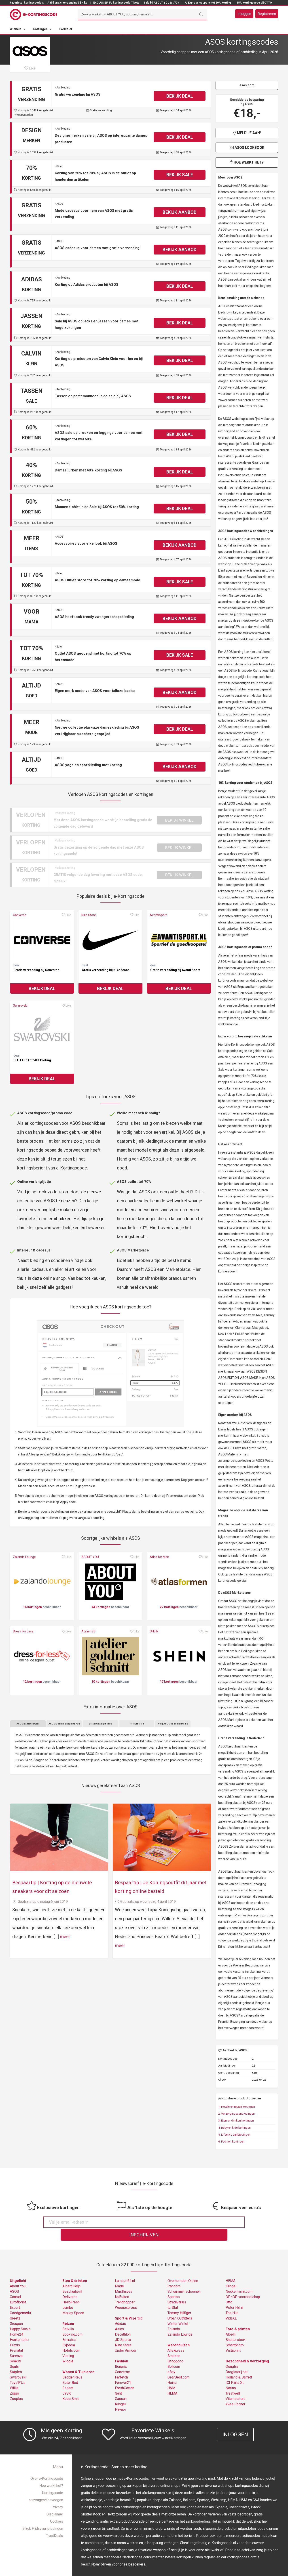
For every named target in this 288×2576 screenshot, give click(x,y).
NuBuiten (122, 2284)
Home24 (16, 2322)
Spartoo (173, 2284)
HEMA (172, 2381)
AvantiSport (158, 915)
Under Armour (125, 2338)
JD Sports (123, 2327)
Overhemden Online (182, 2268)
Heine (172, 2370)
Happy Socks (20, 2316)
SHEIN (154, 1631)
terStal (172, 2295)
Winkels (15, 29)
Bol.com (173, 2354)
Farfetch (121, 2365)
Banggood (175, 2349)
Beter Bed (70, 2370)
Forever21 (123, 2370)
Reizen (68, 2311)
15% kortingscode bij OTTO (254, 2)
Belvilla (68, 2316)
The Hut (232, 2300)
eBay (171, 2359)
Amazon (173, 2343)
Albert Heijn (71, 2273)
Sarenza (16, 2343)
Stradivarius (176, 2290)
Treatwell (233, 2381)
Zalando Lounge (24, 1557)
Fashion (121, 2349)
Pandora (173, 2273)
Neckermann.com (239, 2279)
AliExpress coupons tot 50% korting (208, 2)
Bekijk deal (42, 988)
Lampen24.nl (125, 2268)
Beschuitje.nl (72, 2279)
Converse (19, 915)
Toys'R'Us (17, 2370)
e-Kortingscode (129, 2570)
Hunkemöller (20, 2327)
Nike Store (88, 915)
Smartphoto (235, 2332)
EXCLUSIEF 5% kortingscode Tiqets (116, 2)
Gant (118, 2381)
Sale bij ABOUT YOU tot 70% (162, 2)
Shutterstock (236, 2327)
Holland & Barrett (239, 2365)
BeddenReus (72, 2365)
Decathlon (123, 2322)
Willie (14, 2375)
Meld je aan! (247, 133)
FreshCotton (124, 2375)
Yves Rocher (235, 2391)
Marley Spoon (73, 2300)
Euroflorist (18, 2290)
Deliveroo (70, 2284)
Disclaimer (54, 2502)
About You (17, 2273)
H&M (171, 2375)
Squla (14, 2354)
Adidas (120, 2311)
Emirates (69, 2327)
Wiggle (67, 2349)
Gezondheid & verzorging (247, 2349)
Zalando (173, 2316)
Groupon (16, 2311)
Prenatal (16, 2338)
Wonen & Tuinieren (78, 2359)
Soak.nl (15, 2349)
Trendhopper (125, 2290)
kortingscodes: (34, 2)
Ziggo (14, 2381)
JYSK (66, 2381)
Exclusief (65, 29)
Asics (119, 2316)
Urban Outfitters (179, 2306)
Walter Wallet (177, 2311)
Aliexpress (175, 2338)
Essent (67, 2375)
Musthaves (123, 2279)
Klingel (120, 2391)
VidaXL (231, 2306)
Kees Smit (70, 2386)
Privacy (57, 2495)
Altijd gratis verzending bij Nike (67, 2)
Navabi (120, 2397)
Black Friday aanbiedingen (42, 2516)
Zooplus (16, 2386)
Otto (229, 2290)
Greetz (15, 2306)
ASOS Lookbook (247, 147)
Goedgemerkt (20, 2300)
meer (65, 1936)
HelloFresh (71, 2290)
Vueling (68, 2343)
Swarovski (20, 1005)
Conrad (15, 2284)
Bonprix (121, 2354)
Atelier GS (88, 1631)
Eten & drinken (74, 2268)
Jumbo (67, 2295)
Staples (16, 2359)
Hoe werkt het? (247, 162)
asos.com (246, 85)
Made (119, 2273)
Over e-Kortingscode (46, 2466)
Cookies (56, 2509)
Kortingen (40, 29)
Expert (15, 2295)
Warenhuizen (178, 2332)
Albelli (230, 2322)
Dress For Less (23, 1631)
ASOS (14, 2279)
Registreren (267, 14)
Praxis (15, 2332)
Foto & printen (238, 2316)
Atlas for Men (159, 1557)
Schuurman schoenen (184, 2279)
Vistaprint (233, 2338)
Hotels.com (71, 2338)
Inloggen (244, 14)
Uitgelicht (18, 2268)
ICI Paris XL (235, 2370)
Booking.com (72, 2322)
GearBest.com (178, 2365)
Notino (231, 2375)
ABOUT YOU (90, 1557)
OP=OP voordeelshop (243, 2284)
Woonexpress (126, 2295)
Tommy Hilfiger (179, 2300)
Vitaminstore (236, 2386)
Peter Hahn (234, 2295)
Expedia (68, 2332)
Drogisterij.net (237, 2359)
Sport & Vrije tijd (128, 2306)
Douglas (232, 2354)
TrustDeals (54, 2523)
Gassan (121, 2386)
